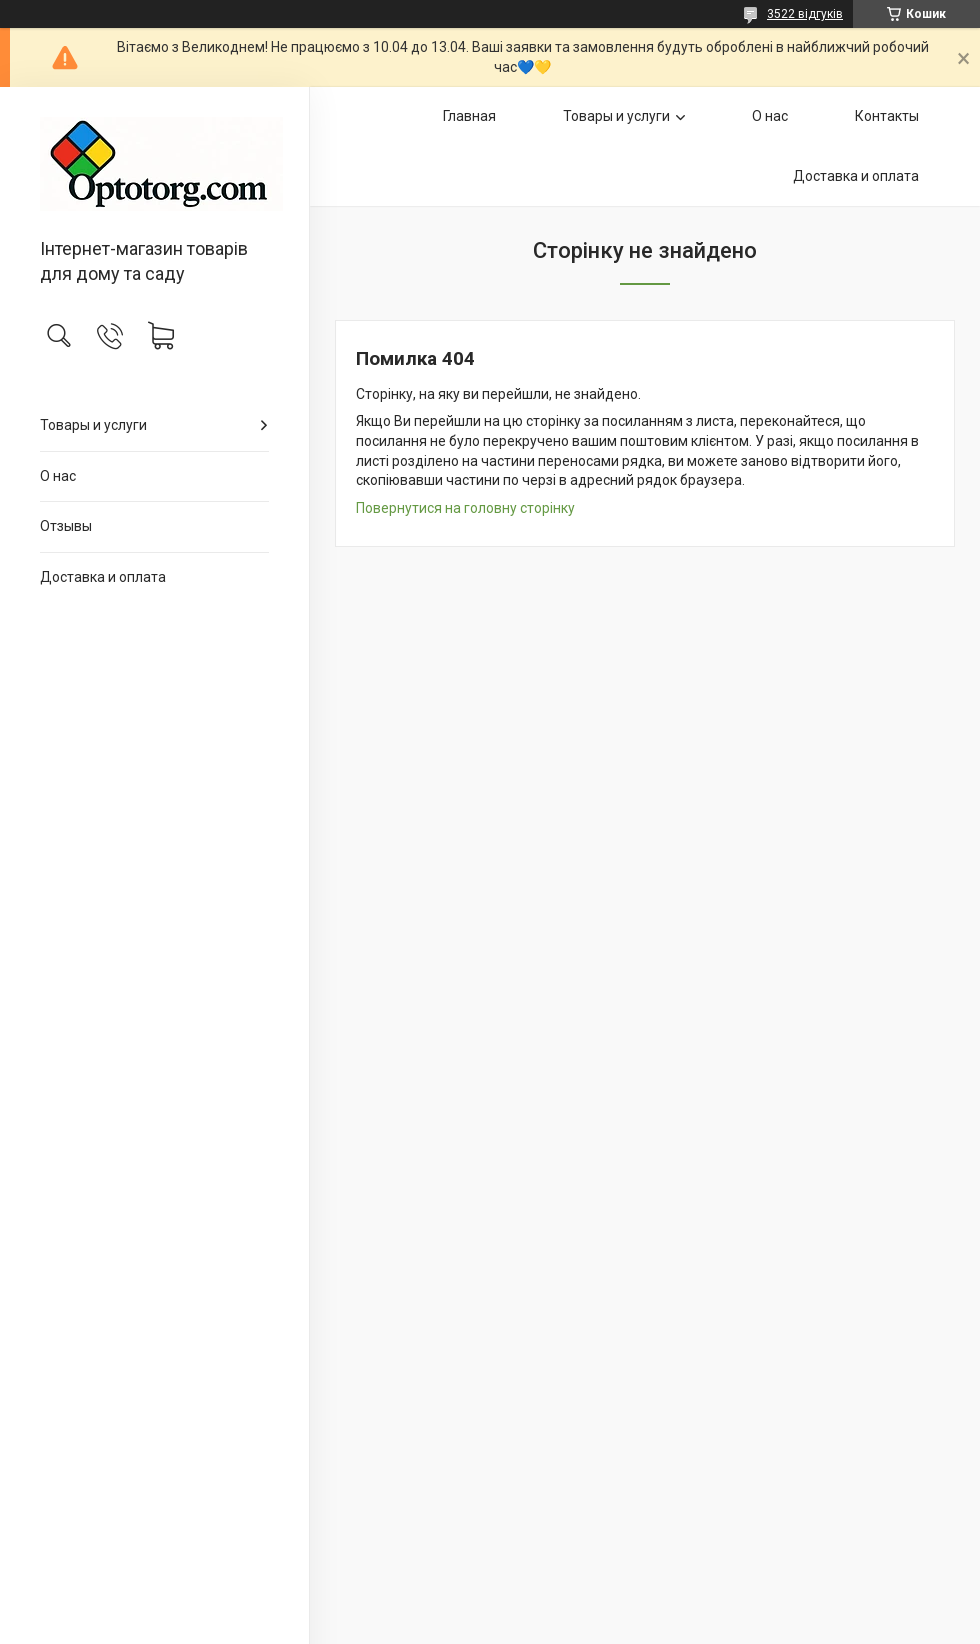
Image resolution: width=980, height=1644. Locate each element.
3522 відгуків (805, 14)
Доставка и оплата (103, 577)
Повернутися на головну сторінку (465, 508)
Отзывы (66, 526)
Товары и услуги (93, 425)
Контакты (887, 116)
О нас (58, 476)
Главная (469, 116)
